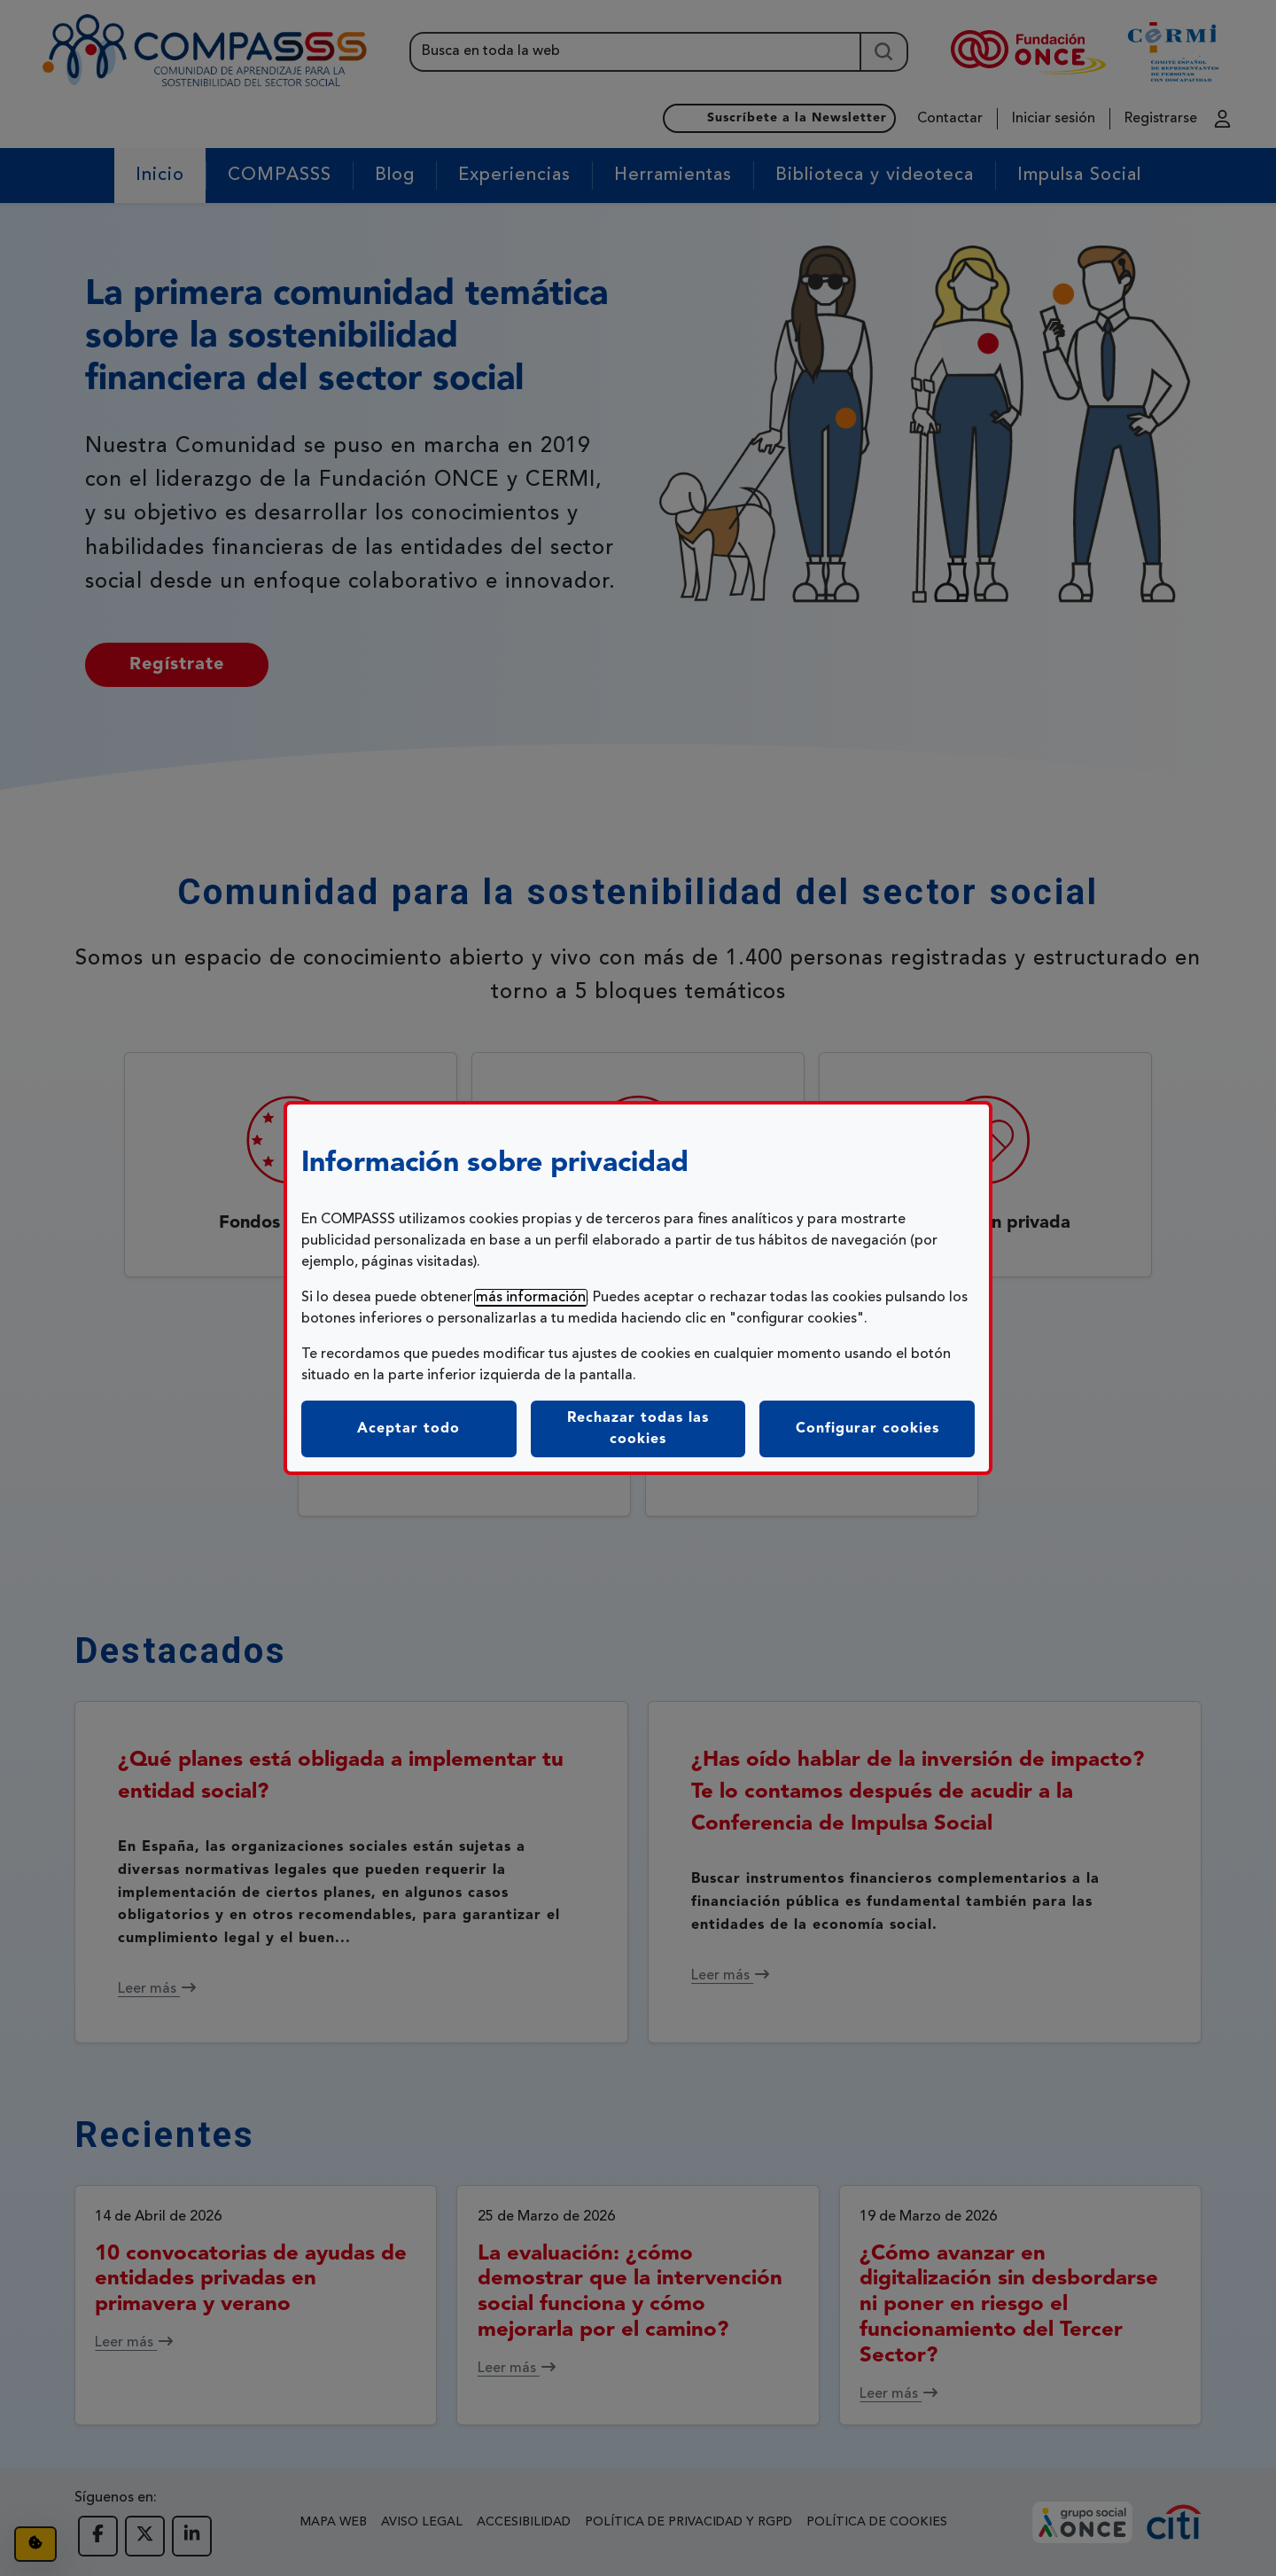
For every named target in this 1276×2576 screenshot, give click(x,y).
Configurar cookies (885, 1426)
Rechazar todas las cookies (638, 1429)
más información (531, 1298)
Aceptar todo (408, 1429)
